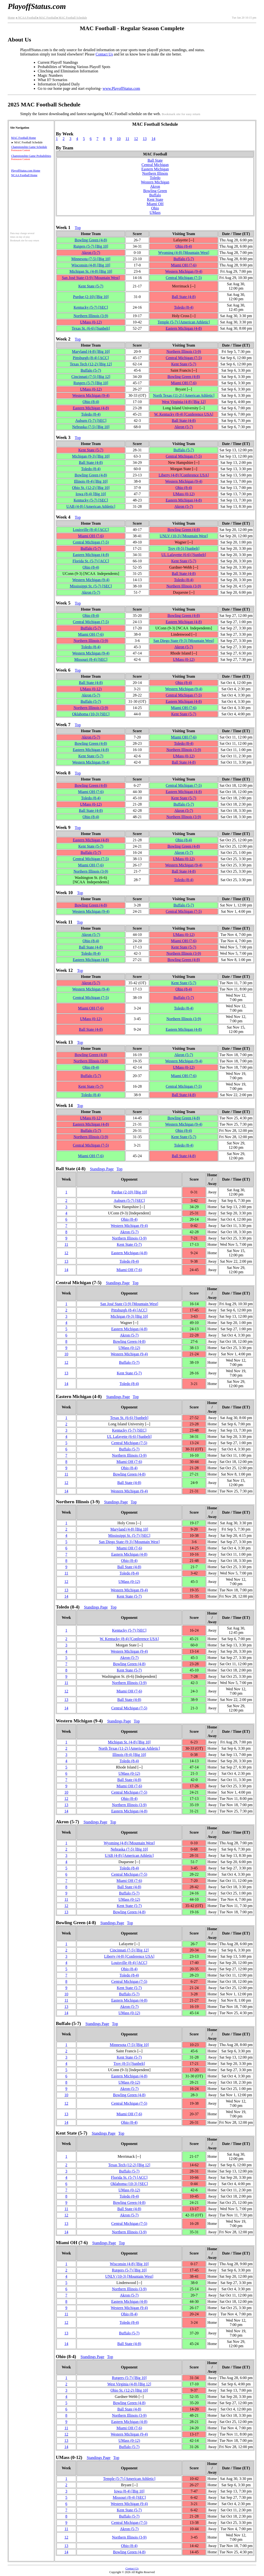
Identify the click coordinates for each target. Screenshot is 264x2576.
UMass (155, 212)
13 (145, 139)
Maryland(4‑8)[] (91, 351)
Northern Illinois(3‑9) (90, 316)
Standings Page (102, 1169)
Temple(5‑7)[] (184, 322)
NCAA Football (26, 17)
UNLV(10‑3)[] (184, 536)
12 (136, 139)
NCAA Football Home (24, 175)
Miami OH (155, 204)
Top (78, 228)
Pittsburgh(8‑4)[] (91, 358)
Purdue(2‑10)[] (91, 297)
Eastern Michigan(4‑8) (184, 328)
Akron (155, 186)
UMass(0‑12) (91, 322)
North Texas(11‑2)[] (183, 395)
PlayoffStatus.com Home (25, 170)
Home (11, 17)
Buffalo (155, 195)
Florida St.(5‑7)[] (91, 561)
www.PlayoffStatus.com (121, 88)
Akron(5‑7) (90, 253)
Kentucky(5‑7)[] (90, 307)
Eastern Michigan (155, 169)
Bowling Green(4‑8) (90, 240)
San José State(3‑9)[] (91, 278)
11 (127, 139)
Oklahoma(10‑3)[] (91, 714)
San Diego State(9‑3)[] (183, 641)
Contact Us (104, 54)
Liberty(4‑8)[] (184, 475)
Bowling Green (155, 191)
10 (119, 139)
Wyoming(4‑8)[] (183, 253)
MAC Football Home (23, 137)
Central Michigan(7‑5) (184, 278)
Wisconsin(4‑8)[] (90, 265)
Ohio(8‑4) (184, 246)
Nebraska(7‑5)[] (90, 427)
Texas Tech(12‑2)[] (91, 364)
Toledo (155, 178)
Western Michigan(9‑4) (183, 271)
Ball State (155, 160)
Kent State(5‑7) (90, 286)
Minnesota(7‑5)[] (90, 259)
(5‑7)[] (91, 586)
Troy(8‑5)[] (183, 548)
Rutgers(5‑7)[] (90, 246)
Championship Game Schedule (29, 147)
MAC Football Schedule (71, 17)
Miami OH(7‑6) (184, 265)
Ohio (155, 208)
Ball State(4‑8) (184, 297)
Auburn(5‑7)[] (90, 420)
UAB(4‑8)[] (90, 506)
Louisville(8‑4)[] (91, 530)
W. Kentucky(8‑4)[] (183, 414)
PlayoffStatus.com (37, 6)
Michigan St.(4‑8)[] (90, 271)
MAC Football (46, 17)
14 (153, 139)
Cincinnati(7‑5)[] (90, 377)
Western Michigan (155, 182)
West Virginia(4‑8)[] (183, 402)
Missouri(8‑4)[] (90, 659)
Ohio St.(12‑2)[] (91, 488)
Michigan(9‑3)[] (91, 456)
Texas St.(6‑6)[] (91, 328)
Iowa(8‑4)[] (91, 494)
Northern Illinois (155, 173)
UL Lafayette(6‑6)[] (183, 555)
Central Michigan (155, 165)
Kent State (155, 199)
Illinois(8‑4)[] (91, 481)
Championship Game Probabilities (31, 156)
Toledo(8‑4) (183, 307)
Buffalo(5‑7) (184, 259)
